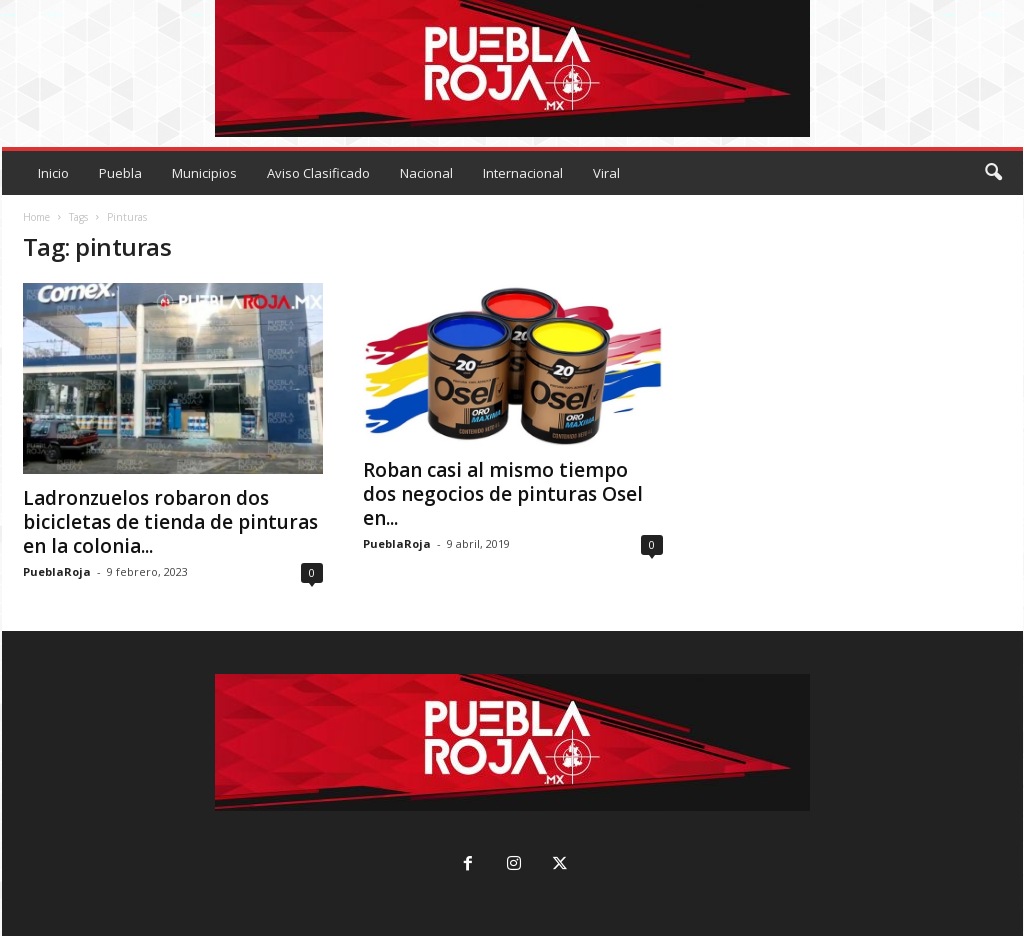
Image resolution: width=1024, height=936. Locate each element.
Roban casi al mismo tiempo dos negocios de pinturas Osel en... (503, 494)
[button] (993, 173)
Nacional (426, 173)
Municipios (204, 173)
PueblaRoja (57, 571)
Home (36, 217)
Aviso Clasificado (318, 173)
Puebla (120, 173)
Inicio (53, 173)
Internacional (523, 173)
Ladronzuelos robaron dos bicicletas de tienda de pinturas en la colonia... (170, 522)
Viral (606, 173)
